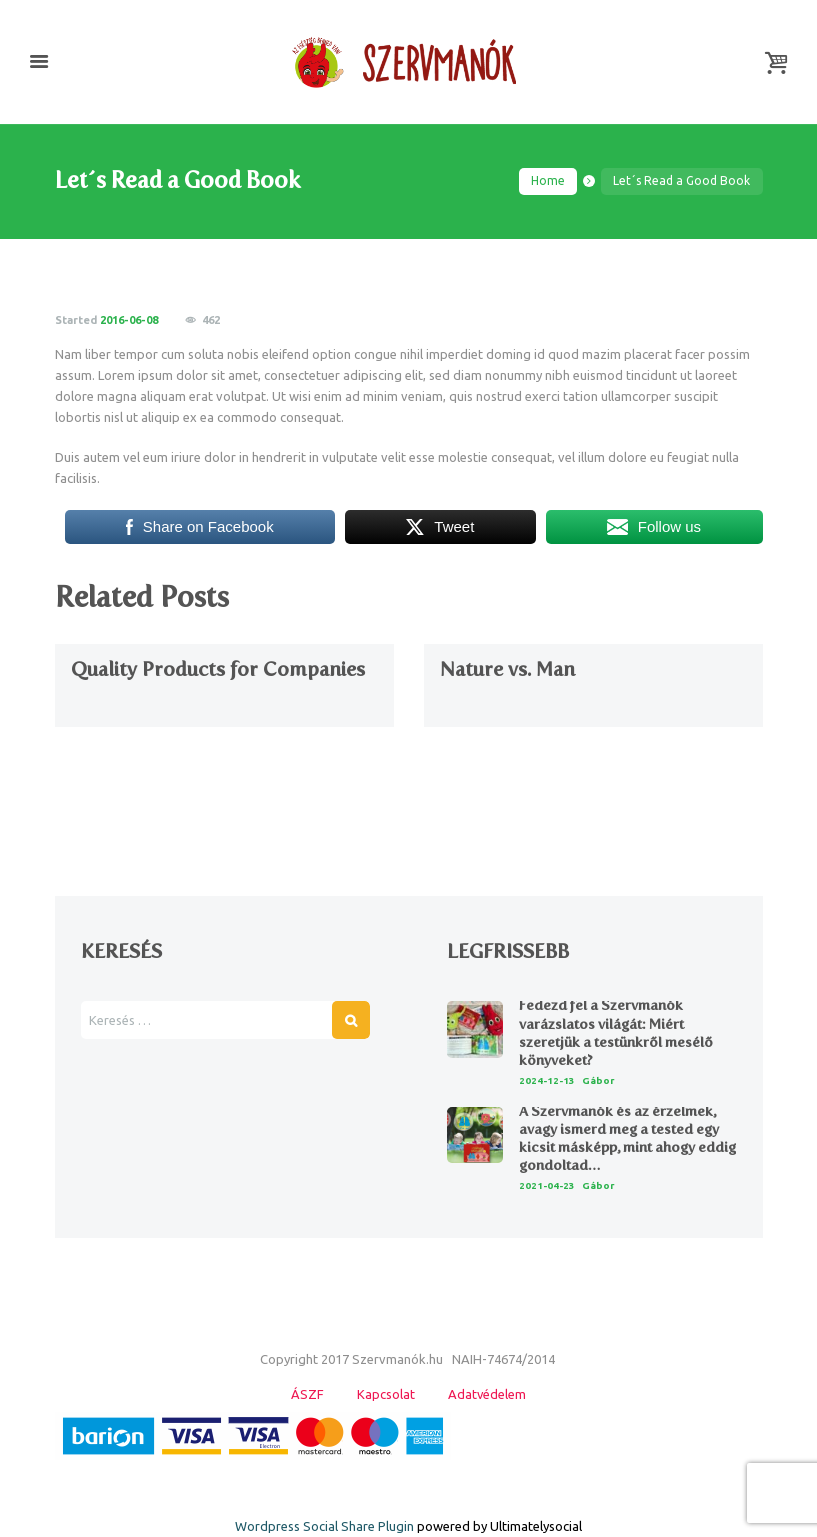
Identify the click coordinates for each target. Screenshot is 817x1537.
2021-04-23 (547, 1185)
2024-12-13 (547, 1080)
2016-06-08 (129, 320)
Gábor (598, 1080)
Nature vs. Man (507, 669)
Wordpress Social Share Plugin (326, 1527)
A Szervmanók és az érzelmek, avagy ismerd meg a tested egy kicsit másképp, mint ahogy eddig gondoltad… (627, 1139)
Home (548, 180)
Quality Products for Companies (218, 669)
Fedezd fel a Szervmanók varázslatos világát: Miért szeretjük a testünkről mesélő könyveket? (616, 1034)
